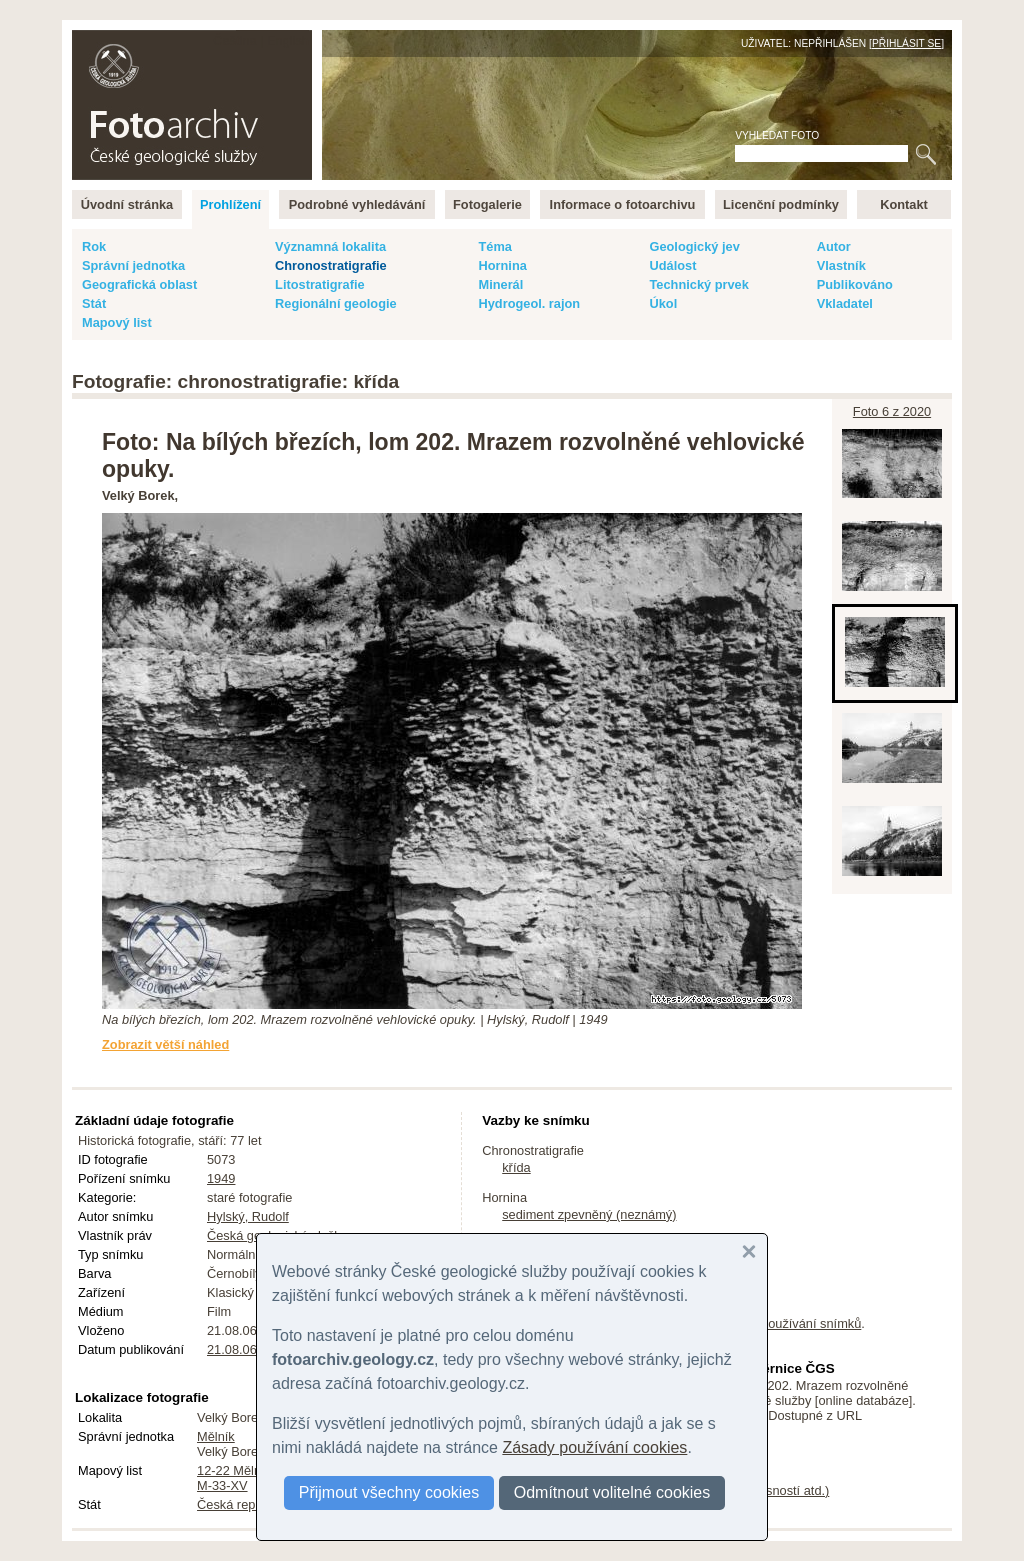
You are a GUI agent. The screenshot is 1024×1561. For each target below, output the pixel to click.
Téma (494, 246)
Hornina (502, 265)
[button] (749, 1252)
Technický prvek (698, 284)
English (288, 40)
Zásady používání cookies (594, 1447)
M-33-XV (222, 1485)
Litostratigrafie (320, 284)
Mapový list (117, 322)
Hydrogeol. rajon (529, 303)
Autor (834, 246)
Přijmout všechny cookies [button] (389, 1492)
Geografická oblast (139, 284)
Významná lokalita (330, 246)
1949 (221, 1178)
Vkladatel (845, 303)
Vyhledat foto (777, 135)
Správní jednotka (133, 265)
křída (516, 1167)
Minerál (500, 284)
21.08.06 (232, 1349)
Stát (94, 303)
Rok (94, 246)
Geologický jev (694, 246)
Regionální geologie (336, 303)
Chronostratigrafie (331, 265)
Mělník (216, 1436)
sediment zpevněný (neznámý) (589, 1214)
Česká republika (243, 1504)
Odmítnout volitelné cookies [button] (612, 1492)
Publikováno (855, 284)
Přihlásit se (906, 43)
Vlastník (841, 265)
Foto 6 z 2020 (892, 411)
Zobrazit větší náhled (165, 1044)
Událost (672, 265)
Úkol (663, 303)
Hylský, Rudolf (248, 1216)
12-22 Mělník (234, 1470)
